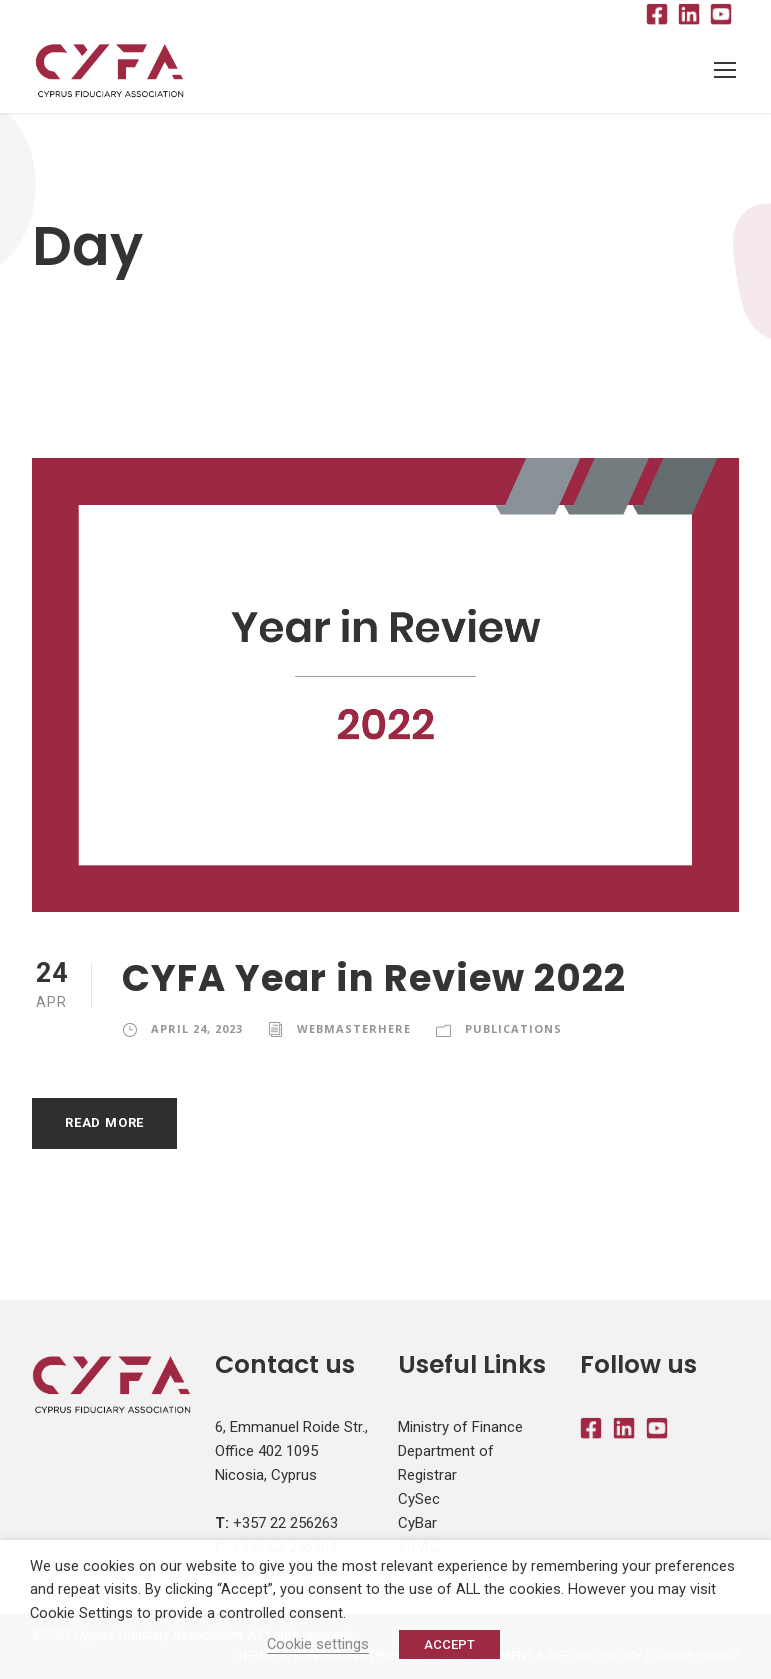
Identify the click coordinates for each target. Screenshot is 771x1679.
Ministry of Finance (460, 1428)
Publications (513, 1028)
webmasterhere (354, 1028)
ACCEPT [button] (449, 1644)
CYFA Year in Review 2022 (374, 979)
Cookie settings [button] (318, 1644)
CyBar (417, 1524)
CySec (419, 1500)
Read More (104, 1123)
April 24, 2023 (197, 1028)
